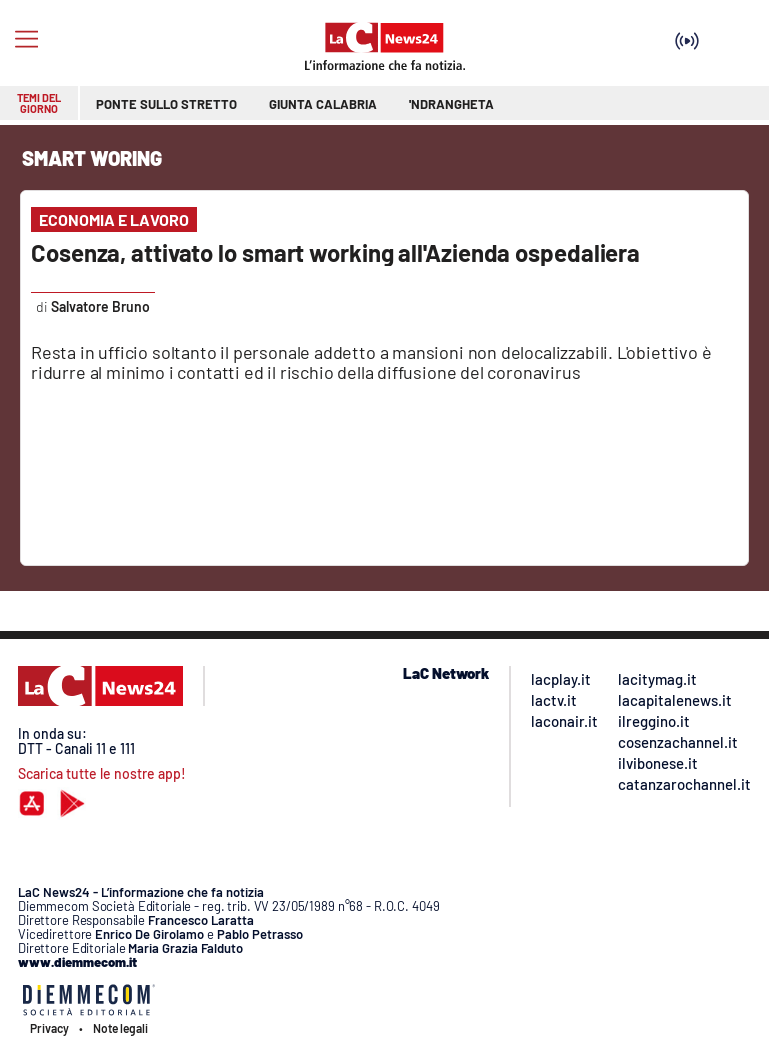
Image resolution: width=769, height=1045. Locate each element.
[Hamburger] (26, 39)
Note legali (120, 1028)
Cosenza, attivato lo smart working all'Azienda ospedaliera (335, 252)
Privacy (49, 1028)
